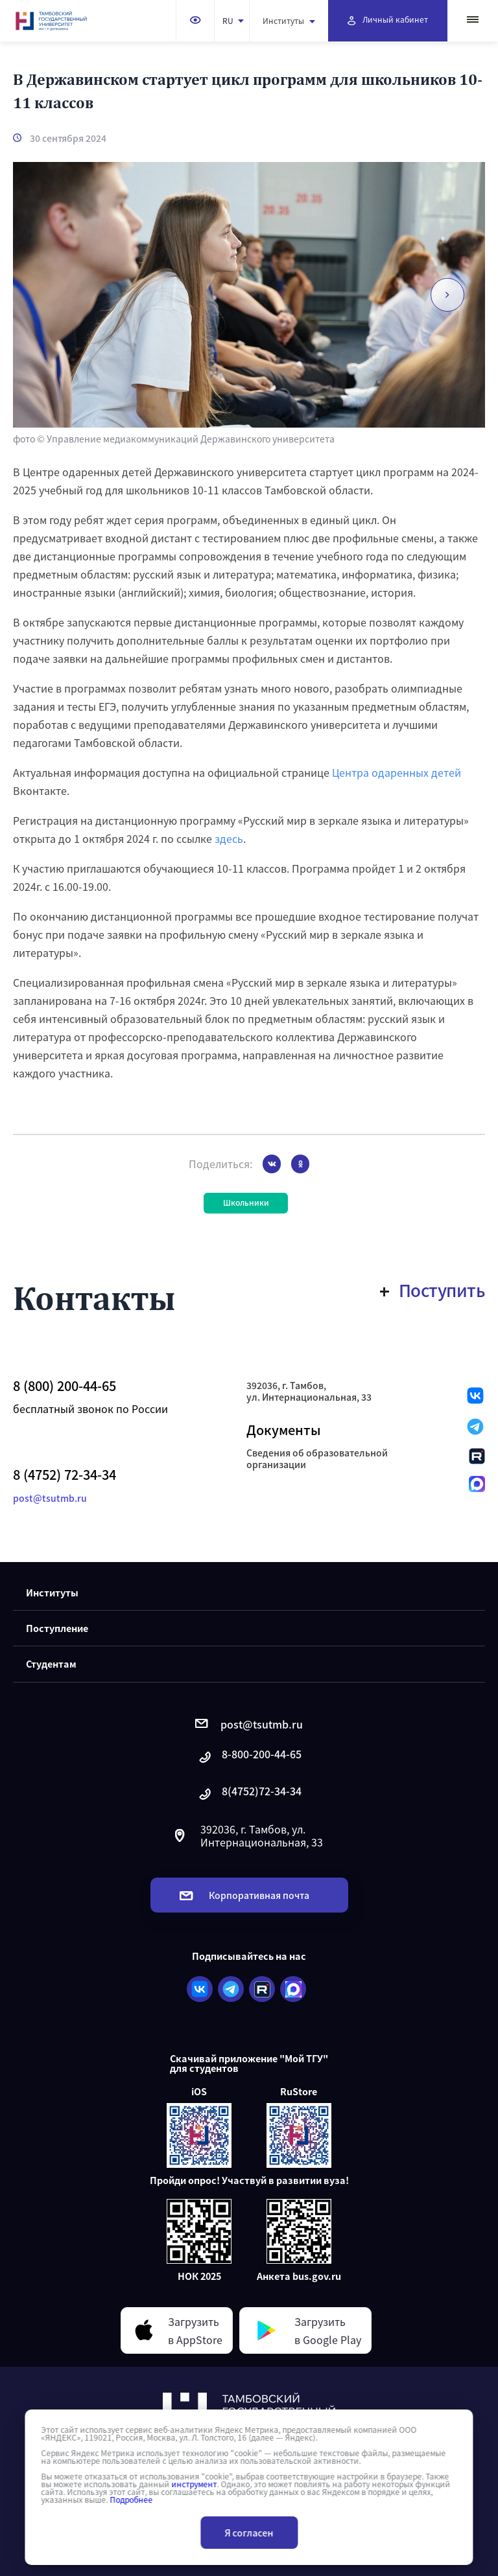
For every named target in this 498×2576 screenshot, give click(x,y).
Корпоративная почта (244, 1895)
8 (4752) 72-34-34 (64, 1474)
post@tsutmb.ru (50, 1498)
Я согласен (249, 2532)
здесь (229, 838)
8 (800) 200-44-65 (64, 1385)
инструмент (194, 2484)
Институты (289, 20)
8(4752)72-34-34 (249, 1794)
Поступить (433, 1290)
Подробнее (131, 2499)
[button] (447, 295)
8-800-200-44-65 (249, 1757)
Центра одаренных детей (396, 772)
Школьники (246, 1202)
